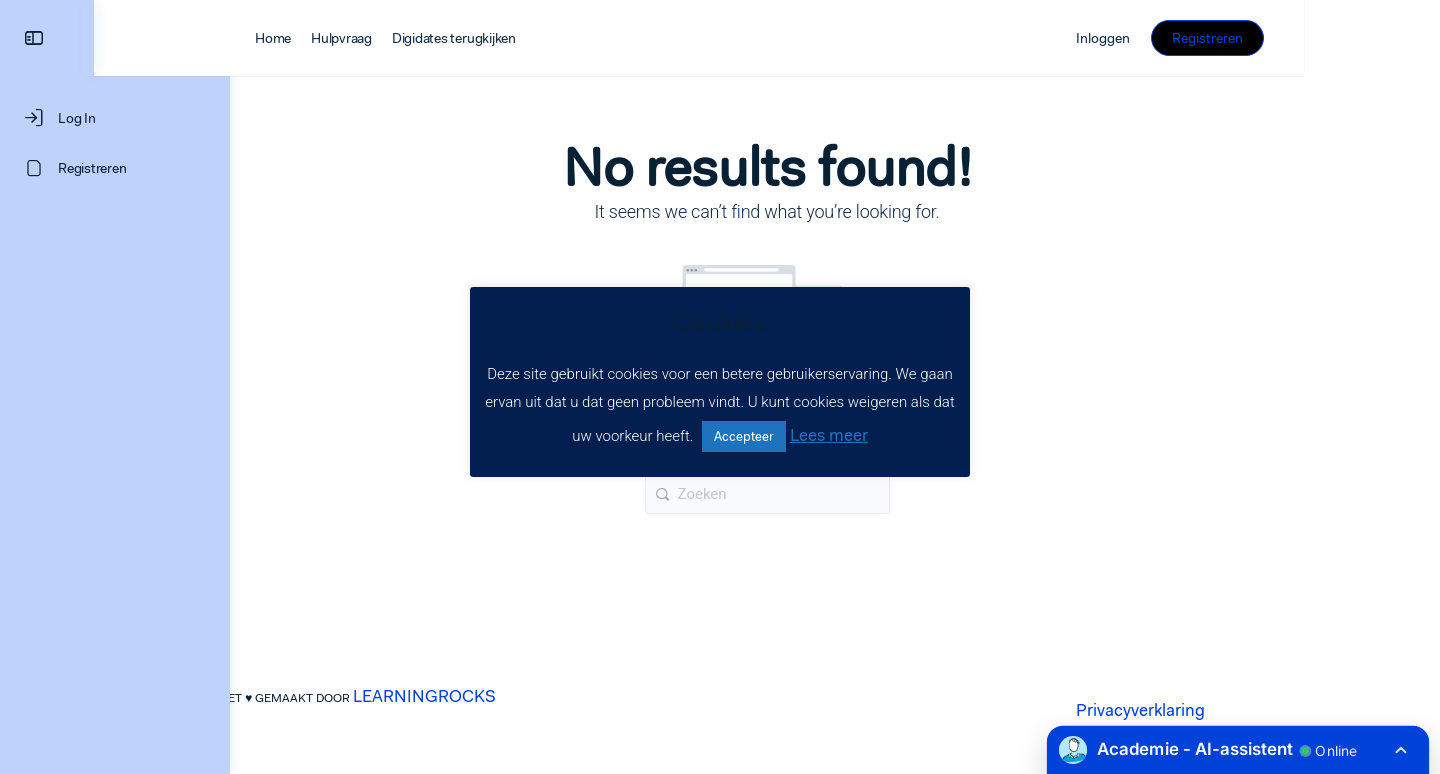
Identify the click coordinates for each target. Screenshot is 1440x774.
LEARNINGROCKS (492, 696)
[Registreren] (115, 168)
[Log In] (115, 118)
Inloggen (1239, 38)
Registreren (1343, 38)
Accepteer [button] (744, 436)
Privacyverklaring (1208, 710)
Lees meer (829, 435)
